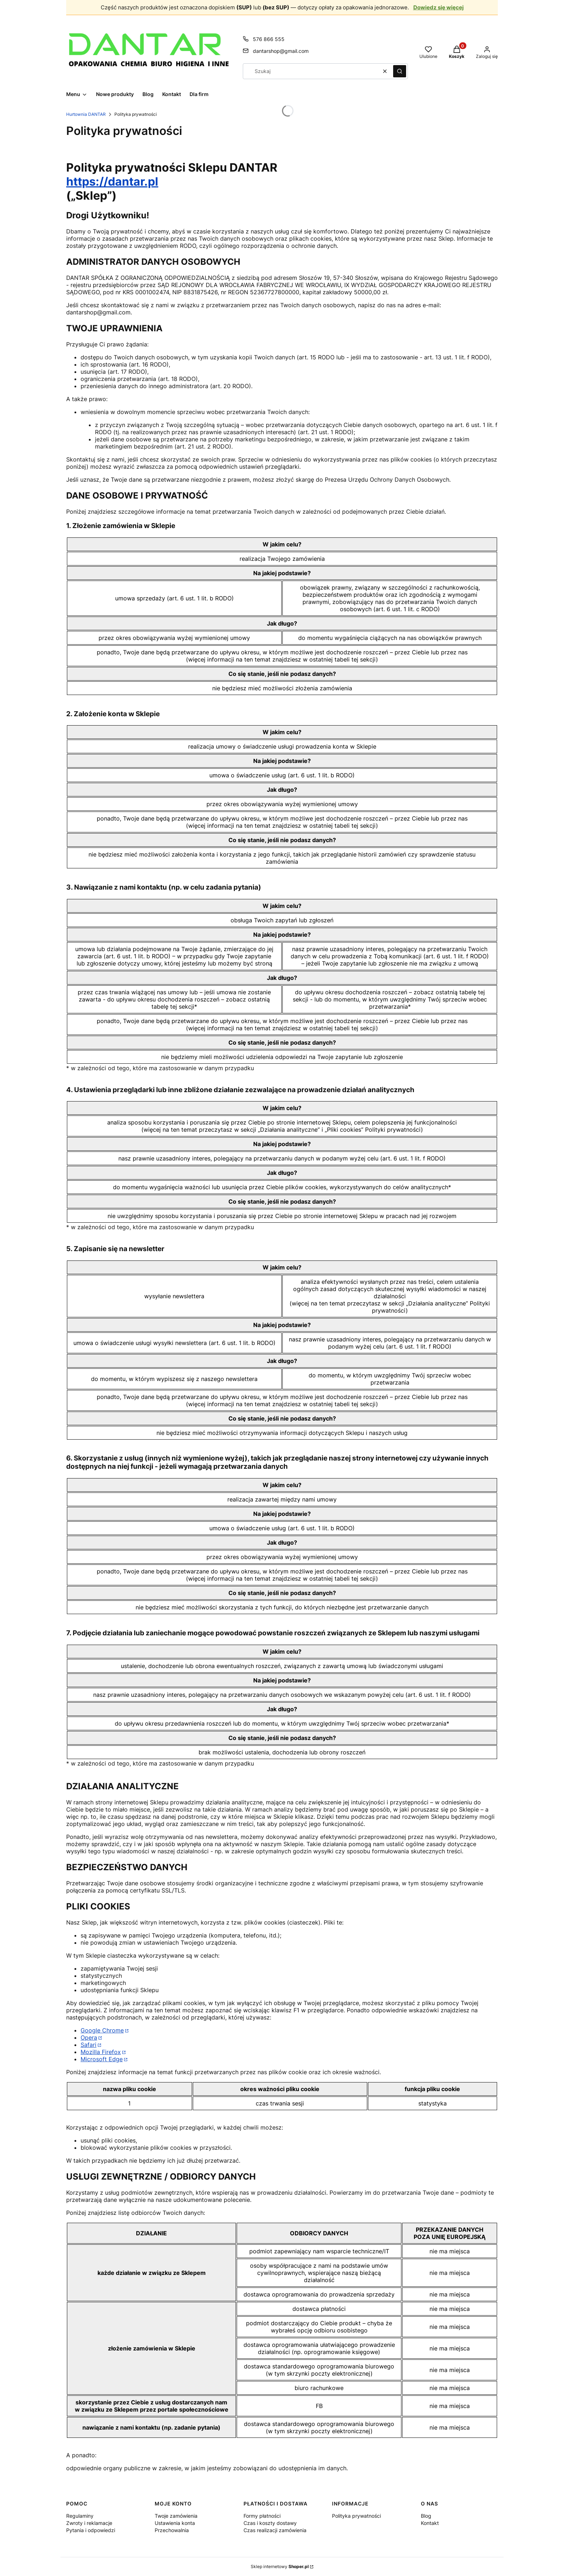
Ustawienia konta (175, 2523)
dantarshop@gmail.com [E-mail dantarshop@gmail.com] (281, 51)
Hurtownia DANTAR (86, 114)
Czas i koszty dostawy (270, 2523)
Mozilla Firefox (101, 2051)
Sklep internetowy (280, 2566)
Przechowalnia (172, 2530)
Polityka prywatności (356, 2516)
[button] (399, 71)
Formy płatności (262, 2516)
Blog (426, 2516)
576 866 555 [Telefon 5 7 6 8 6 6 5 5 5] (269, 39)
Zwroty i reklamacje (89, 2523)
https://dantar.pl (112, 181)
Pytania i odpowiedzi (90, 2530)
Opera (89, 2037)
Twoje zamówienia (176, 2516)
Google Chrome (102, 2030)
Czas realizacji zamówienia (275, 2530)
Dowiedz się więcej (438, 7)
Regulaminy (80, 2516)
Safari (88, 2044)
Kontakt (430, 2523)
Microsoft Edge (102, 2059)
